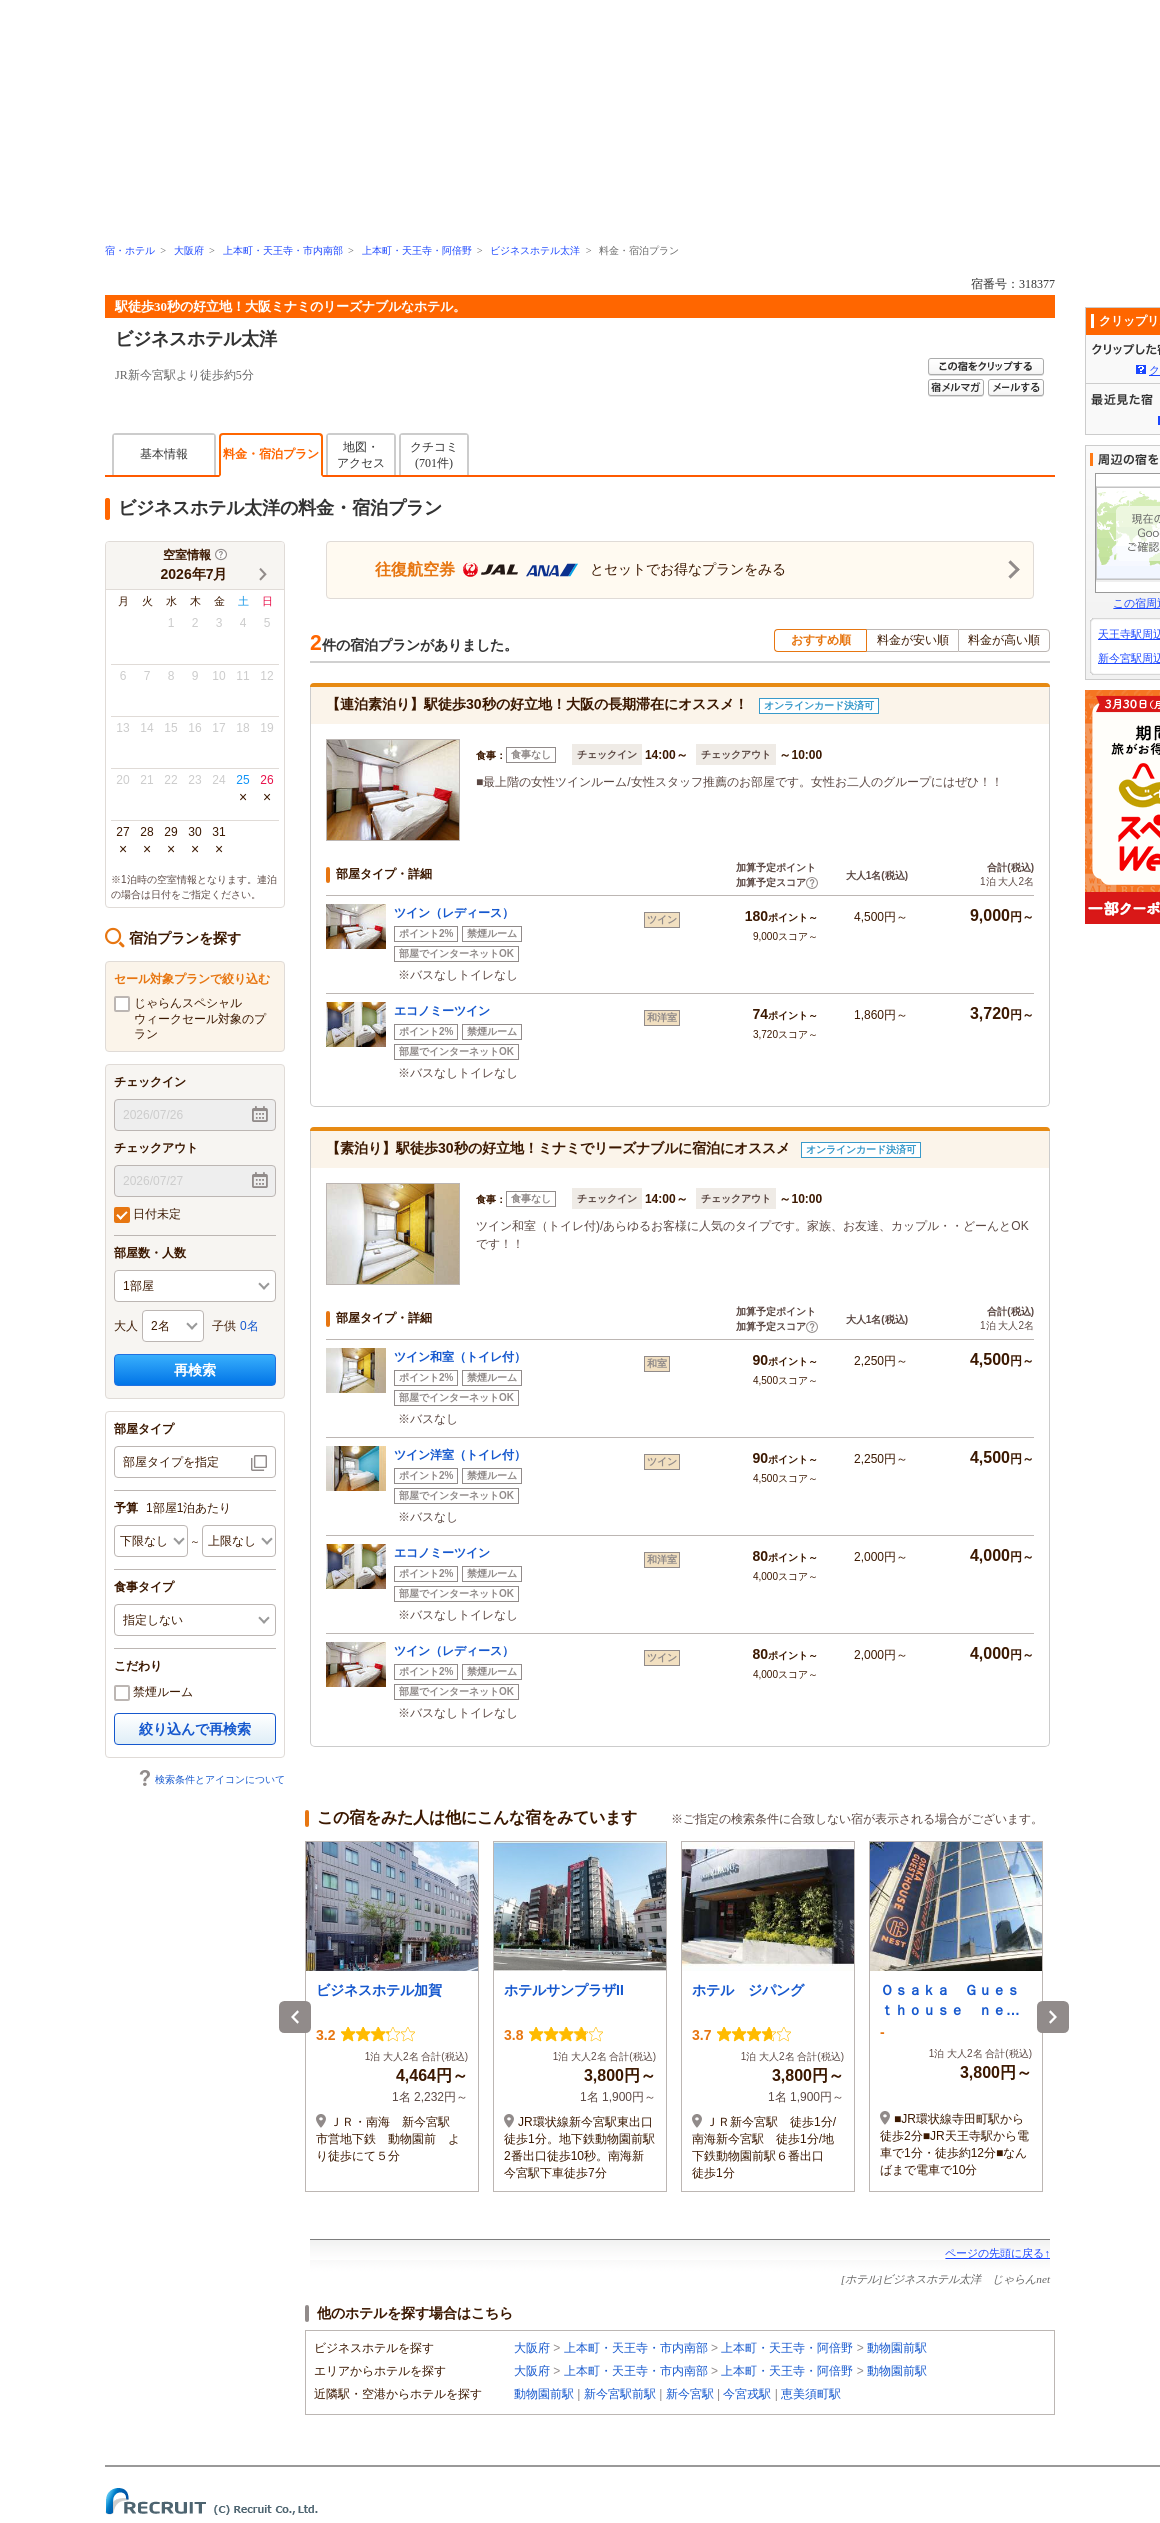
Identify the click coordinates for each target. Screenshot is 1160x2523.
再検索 (195, 1370)
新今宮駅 (690, 2394)
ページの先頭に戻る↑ (997, 2253)
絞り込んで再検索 (195, 1729)
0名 (249, 1326)
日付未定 (147, 1215)
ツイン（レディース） (454, 913)
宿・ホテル (130, 250)
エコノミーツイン (442, 1011)
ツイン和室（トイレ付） (460, 1357)
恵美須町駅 (811, 2394)
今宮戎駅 (747, 2394)
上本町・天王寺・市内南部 (283, 250)
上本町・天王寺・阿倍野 (417, 250)
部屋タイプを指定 (171, 1462)
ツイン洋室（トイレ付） (460, 1455)
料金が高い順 (1004, 640)
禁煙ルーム (153, 1693)
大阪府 (189, 250)
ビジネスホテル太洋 (535, 250)
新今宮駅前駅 (620, 2394)
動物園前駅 (897, 2348)
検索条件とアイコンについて (211, 1779)
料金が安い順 (913, 640)
